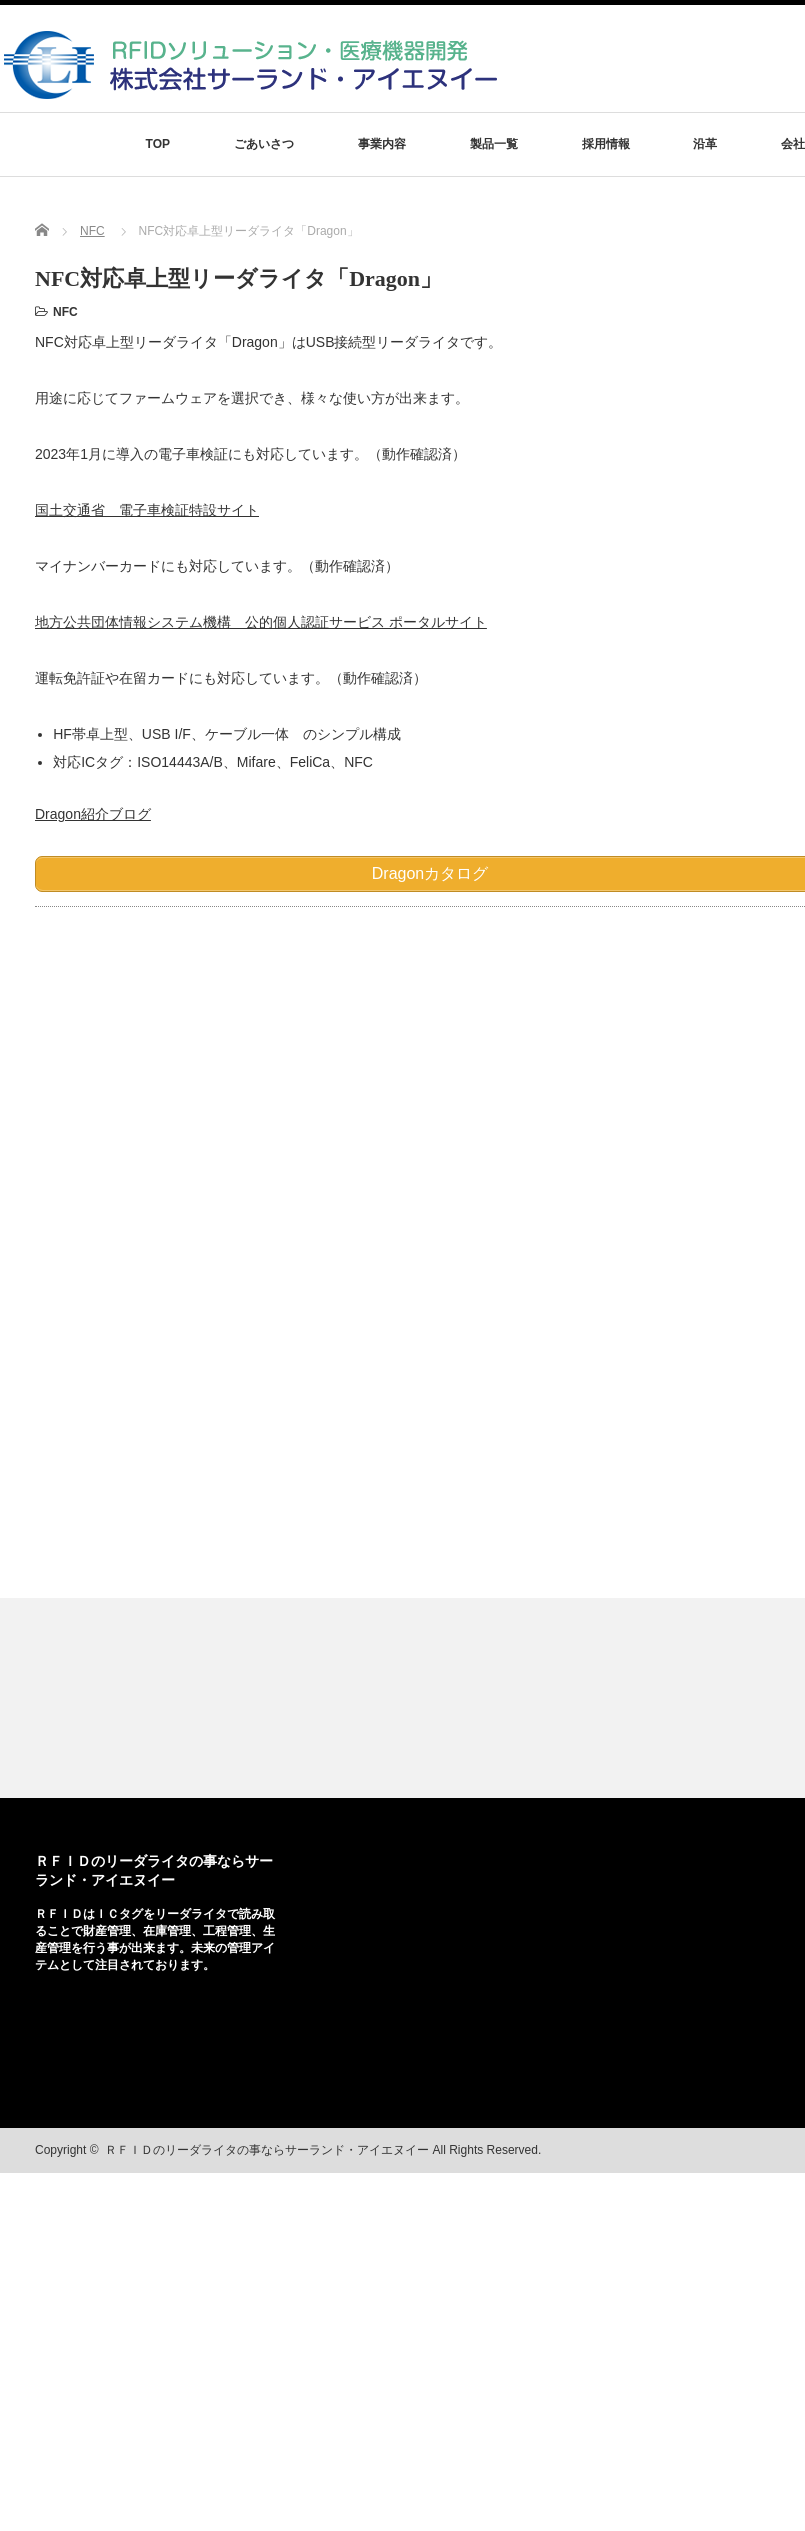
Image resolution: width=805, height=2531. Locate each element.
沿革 (705, 144)
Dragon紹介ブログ (93, 814)
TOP (158, 144)
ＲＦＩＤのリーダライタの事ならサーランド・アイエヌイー (267, 2150)
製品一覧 (494, 144)
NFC (92, 231)
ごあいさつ (264, 144)
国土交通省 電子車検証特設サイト (147, 510)
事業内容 (382, 144)
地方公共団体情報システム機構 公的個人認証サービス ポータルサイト (261, 622)
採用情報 (606, 144)
